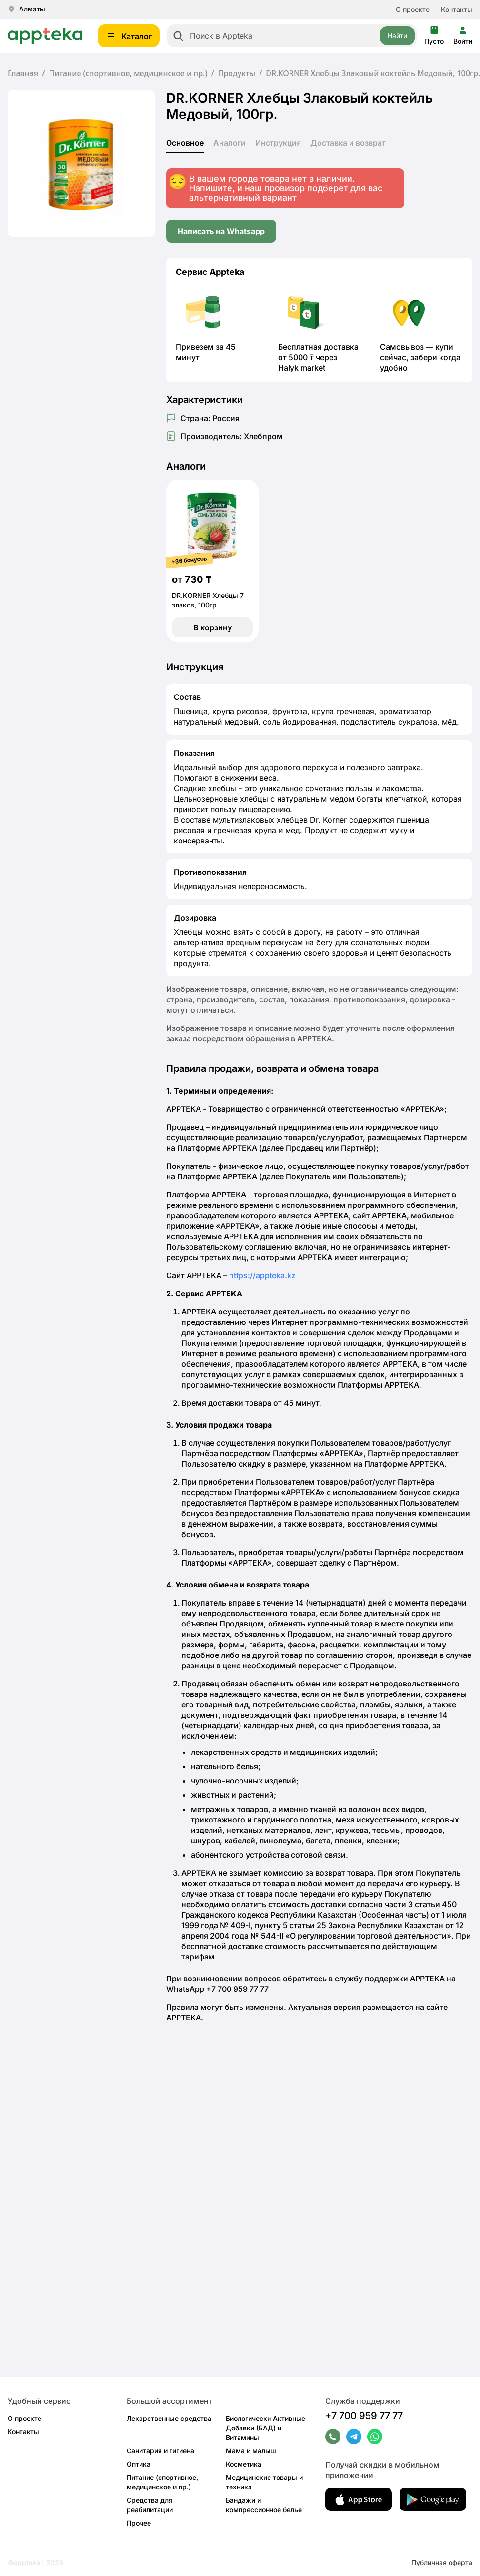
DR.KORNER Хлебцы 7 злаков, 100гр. (208, 600)
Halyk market (301, 367)
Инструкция (278, 142)
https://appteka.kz (262, 1275)
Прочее (139, 2523)
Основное (185, 142)
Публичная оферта (441, 2562)
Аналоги (229, 142)
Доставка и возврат (348, 142)
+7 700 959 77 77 (364, 2415)
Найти (397, 35)
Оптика (138, 2464)
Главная (23, 73)
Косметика (243, 2464)
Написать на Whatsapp (221, 231)
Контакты (456, 9)
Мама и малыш (251, 2451)
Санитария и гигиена (160, 2451)
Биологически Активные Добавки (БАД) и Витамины (265, 2427)
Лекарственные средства (169, 2418)
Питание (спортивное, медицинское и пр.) (128, 73)
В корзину (212, 627)
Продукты (237, 73)
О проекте (413, 9)
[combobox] (292, 35)
